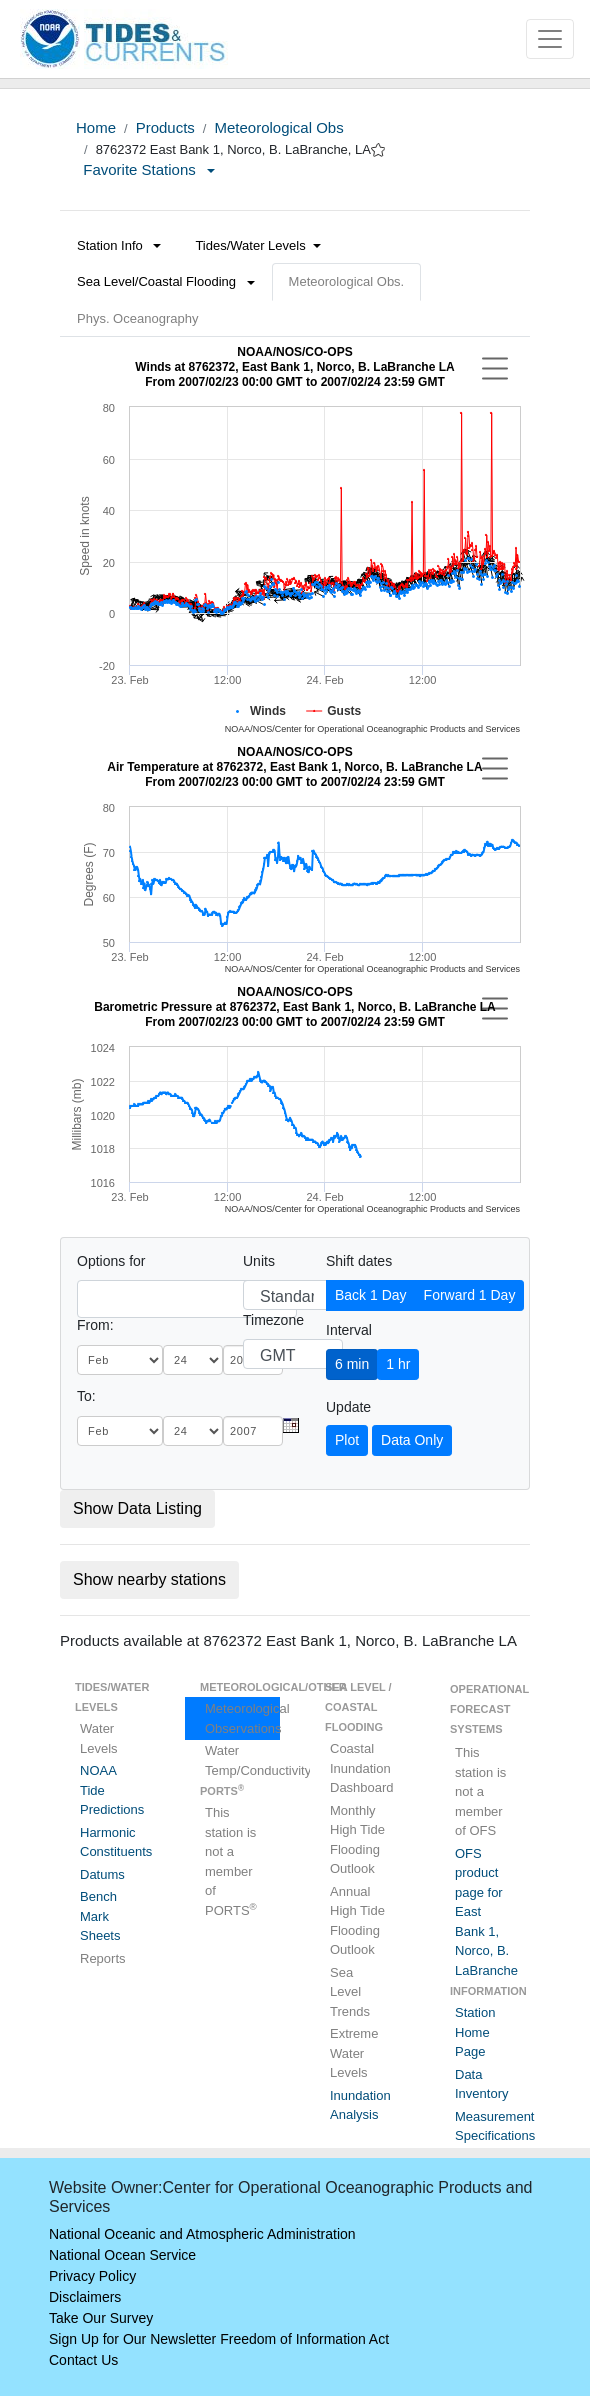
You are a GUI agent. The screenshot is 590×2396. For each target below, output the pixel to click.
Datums (102, 1874)
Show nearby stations (149, 1579)
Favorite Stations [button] (149, 169)
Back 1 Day (371, 1295)
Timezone (273, 1320)
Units (259, 1261)
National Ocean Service (122, 2255)
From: (95, 1325)
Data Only (412, 1440)
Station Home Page (475, 2032)
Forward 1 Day (470, 1295)
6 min (352, 1364)
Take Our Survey (101, 2318)
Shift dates (359, 1261)
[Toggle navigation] (550, 39)
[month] (120, 1360)
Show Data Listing (137, 1508)
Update (348, 1407)
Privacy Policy (92, 2276)
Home (96, 127)
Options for (111, 1261)
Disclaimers (85, 2297)
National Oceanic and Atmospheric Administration (202, 2234)
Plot (347, 1440)
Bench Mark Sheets (100, 1916)
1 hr (398, 1364)
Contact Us (83, 2360)
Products (165, 127)
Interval (349, 1330)
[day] (193, 1360)
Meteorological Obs (278, 127)
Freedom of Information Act (304, 2339)
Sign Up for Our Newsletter (132, 2339)
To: (86, 1396)
